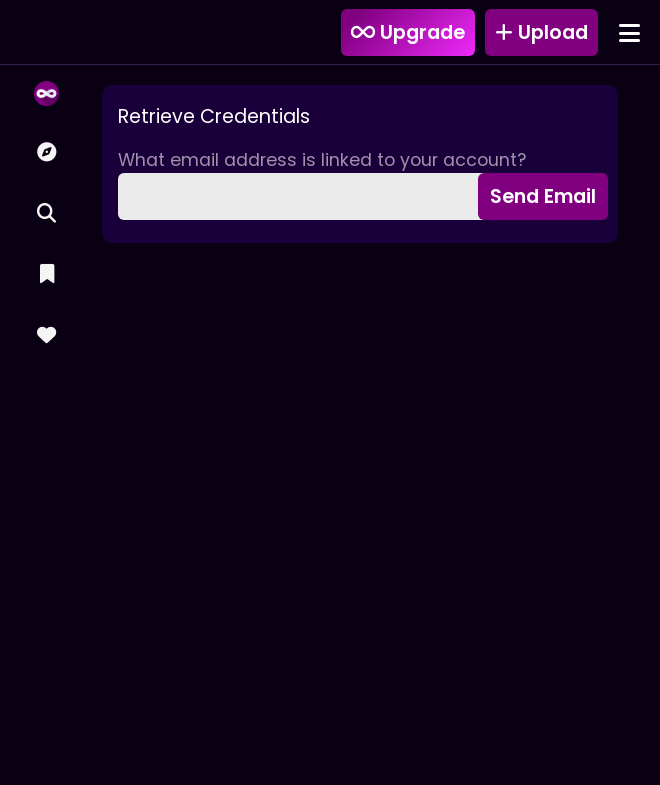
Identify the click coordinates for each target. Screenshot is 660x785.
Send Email (543, 196)
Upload (541, 32)
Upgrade (408, 32)
